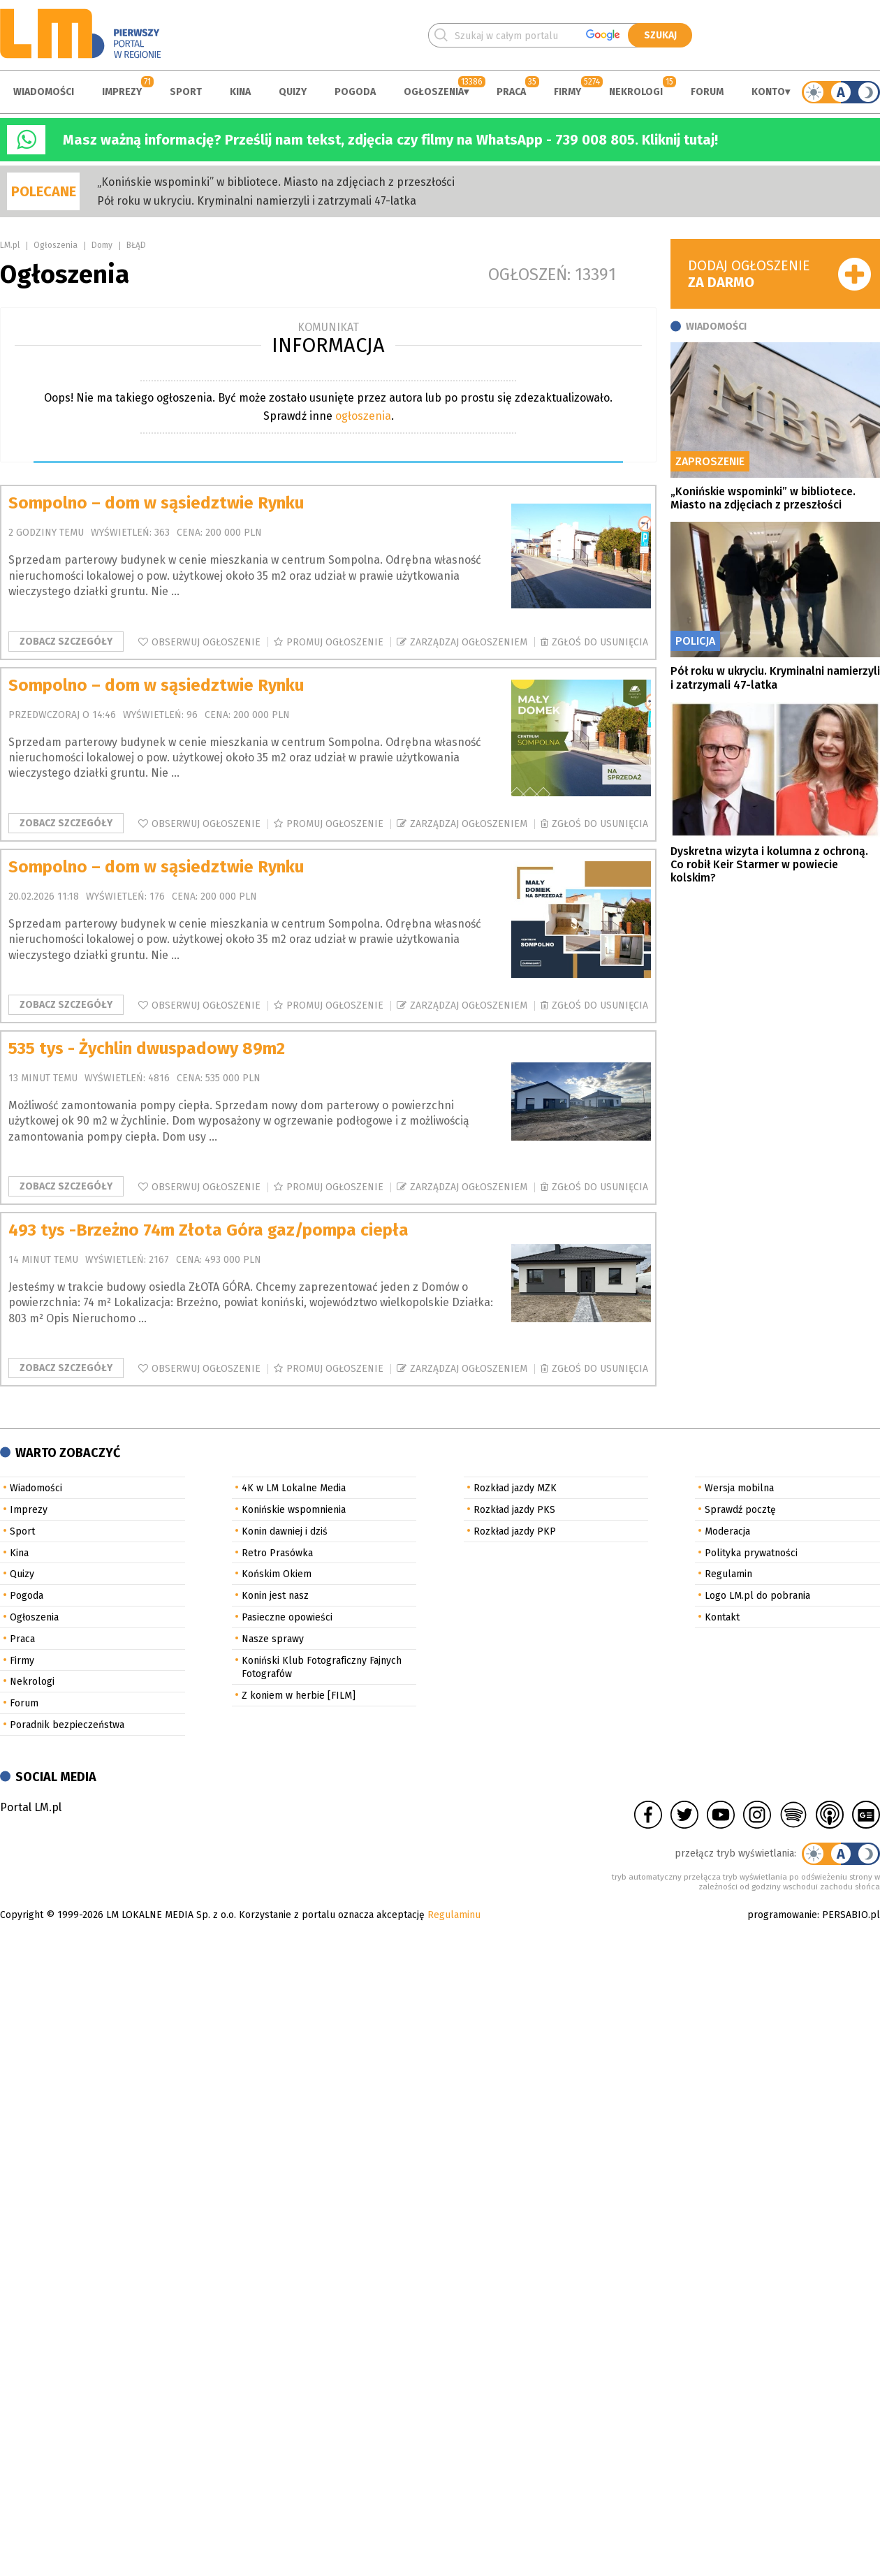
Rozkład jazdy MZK (515, 1488)
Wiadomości (43, 92)
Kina (240, 92)
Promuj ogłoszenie (334, 642)
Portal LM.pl (30, 1807)
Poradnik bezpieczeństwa (67, 1725)
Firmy (567, 92)
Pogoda (355, 92)
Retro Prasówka (277, 1553)
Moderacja (727, 1531)
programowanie (782, 1915)
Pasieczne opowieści (287, 1617)
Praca (511, 92)
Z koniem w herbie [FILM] (298, 1696)
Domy (101, 245)
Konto (768, 92)
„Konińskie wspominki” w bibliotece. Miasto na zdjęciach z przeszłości (276, 182)
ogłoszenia (363, 416)
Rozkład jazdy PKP (515, 1531)
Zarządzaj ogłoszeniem (468, 642)
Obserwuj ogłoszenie (206, 642)
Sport (186, 92)
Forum (707, 92)
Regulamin (728, 1574)
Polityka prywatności (751, 1553)
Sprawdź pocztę (740, 1510)
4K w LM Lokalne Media (294, 1488)
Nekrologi (636, 92)
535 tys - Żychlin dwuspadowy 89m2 (146, 1048)
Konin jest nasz (275, 1596)
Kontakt (722, 1617)
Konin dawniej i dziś (285, 1531)
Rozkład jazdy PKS (514, 1510)
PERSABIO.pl (851, 1915)
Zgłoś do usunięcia (600, 642)
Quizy (293, 92)
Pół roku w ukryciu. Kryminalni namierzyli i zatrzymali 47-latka (256, 200)
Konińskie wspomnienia (294, 1510)
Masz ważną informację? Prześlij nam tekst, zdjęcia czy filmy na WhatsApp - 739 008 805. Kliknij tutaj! (390, 139)
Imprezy (122, 92)
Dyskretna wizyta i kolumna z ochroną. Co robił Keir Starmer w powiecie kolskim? (769, 864)
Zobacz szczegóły (66, 641)
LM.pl (10, 245)
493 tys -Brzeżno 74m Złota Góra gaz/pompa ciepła (208, 1230)
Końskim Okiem (276, 1574)
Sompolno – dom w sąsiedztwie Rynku (156, 503)
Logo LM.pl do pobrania (757, 1596)
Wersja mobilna (739, 1488)
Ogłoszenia (434, 92)
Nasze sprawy (273, 1639)
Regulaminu (454, 1915)
